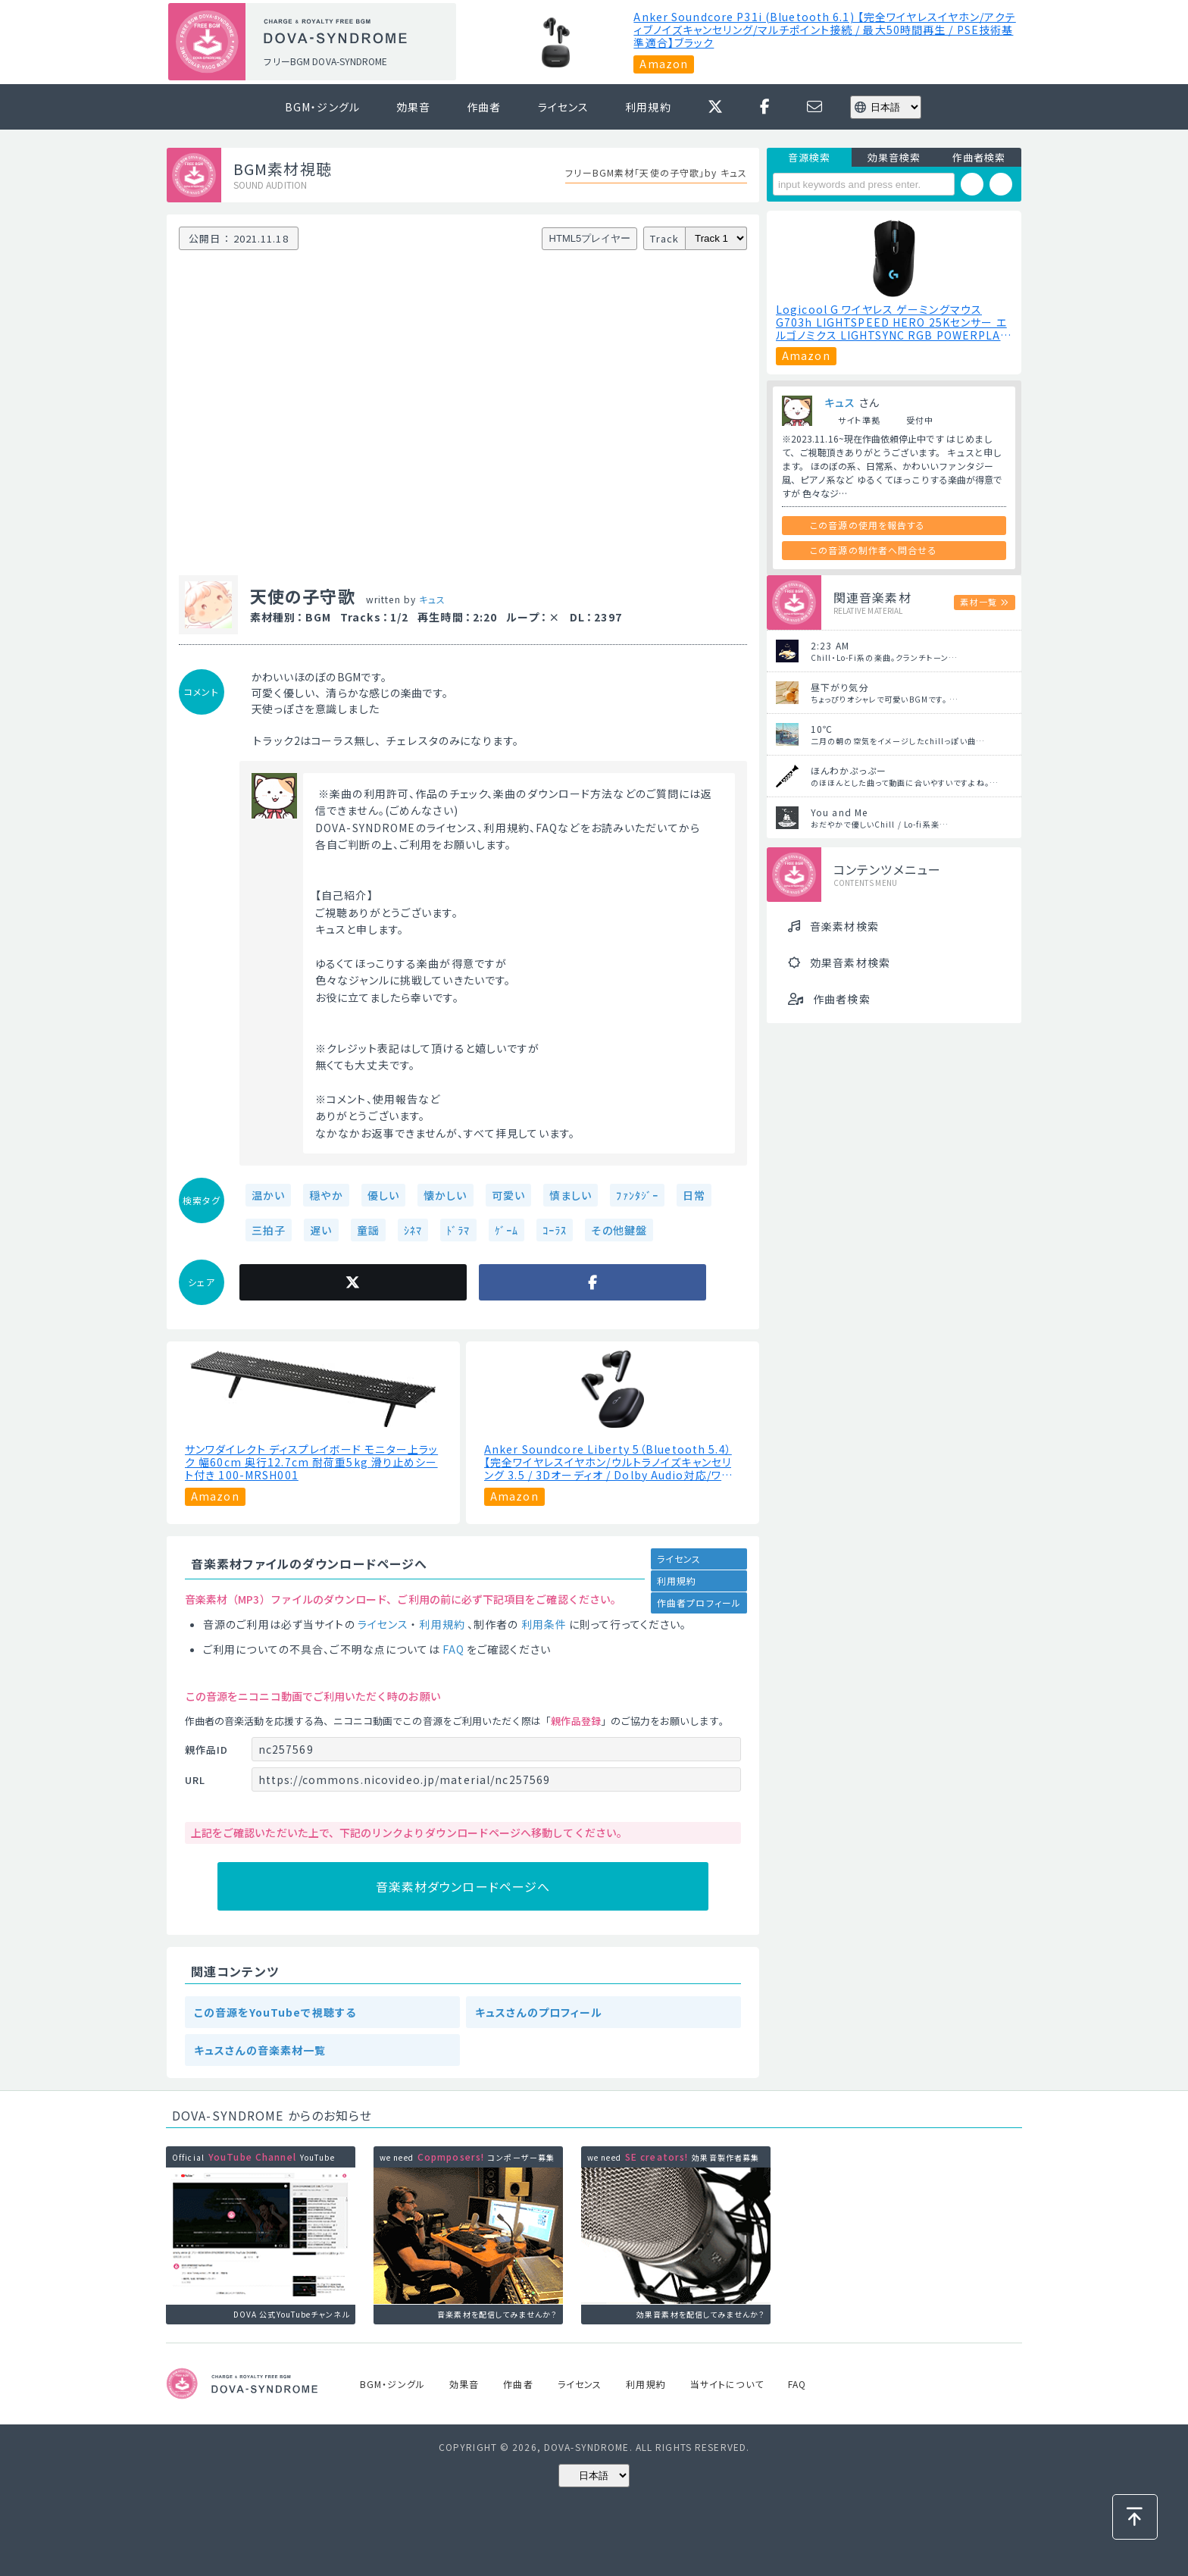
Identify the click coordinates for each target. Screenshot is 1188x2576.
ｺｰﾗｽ (554, 1230)
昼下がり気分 (840, 687)
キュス (432, 599)
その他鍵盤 (619, 1230)
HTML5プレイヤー (590, 238)
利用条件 (544, 1624)
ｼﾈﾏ (413, 1230)
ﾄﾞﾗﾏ (458, 1230)
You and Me (839, 812)
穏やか (325, 1195)
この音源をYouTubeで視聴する (275, 2012)
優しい (383, 1195)
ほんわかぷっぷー (848, 770)
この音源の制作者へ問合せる (873, 549)
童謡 (368, 1230)
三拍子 (269, 1230)
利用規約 (648, 106)
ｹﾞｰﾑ (506, 1230)
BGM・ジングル (322, 106)
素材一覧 (978, 602)
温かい (268, 1195)
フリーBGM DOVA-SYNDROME (325, 61)
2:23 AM (830, 645)
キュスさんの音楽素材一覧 (260, 2050)
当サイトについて (727, 2383)
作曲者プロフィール (699, 1602)
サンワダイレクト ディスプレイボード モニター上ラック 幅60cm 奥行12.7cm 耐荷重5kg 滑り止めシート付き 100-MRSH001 (311, 1462)
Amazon (663, 63)
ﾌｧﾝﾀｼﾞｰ (637, 1195)
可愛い (508, 1195)
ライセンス (563, 106)
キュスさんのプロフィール (538, 2012)
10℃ (822, 728)
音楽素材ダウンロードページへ (463, 1886)
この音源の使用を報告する (867, 524)
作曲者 (484, 106)
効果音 (413, 106)
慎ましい (570, 1195)
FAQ (453, 1649)
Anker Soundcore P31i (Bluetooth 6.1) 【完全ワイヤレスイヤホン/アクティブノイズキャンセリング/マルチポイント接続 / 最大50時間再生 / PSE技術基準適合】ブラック (824, 30)
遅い (321, 1230)
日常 (694, 1195)
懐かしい (445, 1195)
